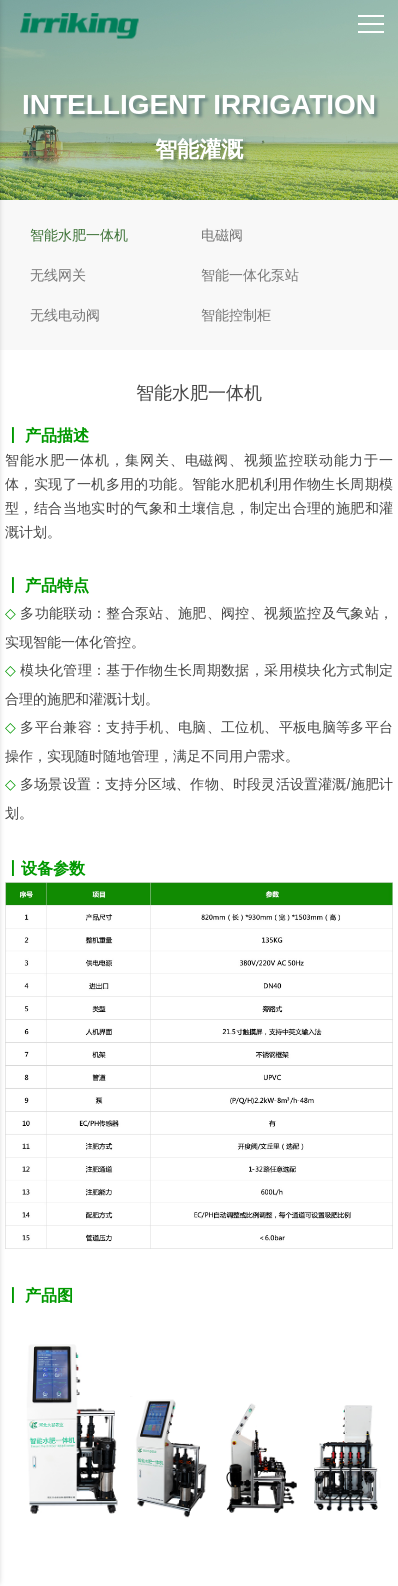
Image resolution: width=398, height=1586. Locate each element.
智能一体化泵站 (250, 275)
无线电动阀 (65, 315)
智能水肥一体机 (79, 235)
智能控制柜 (236, 315)
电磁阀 (222, 235)
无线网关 (58, 275)
